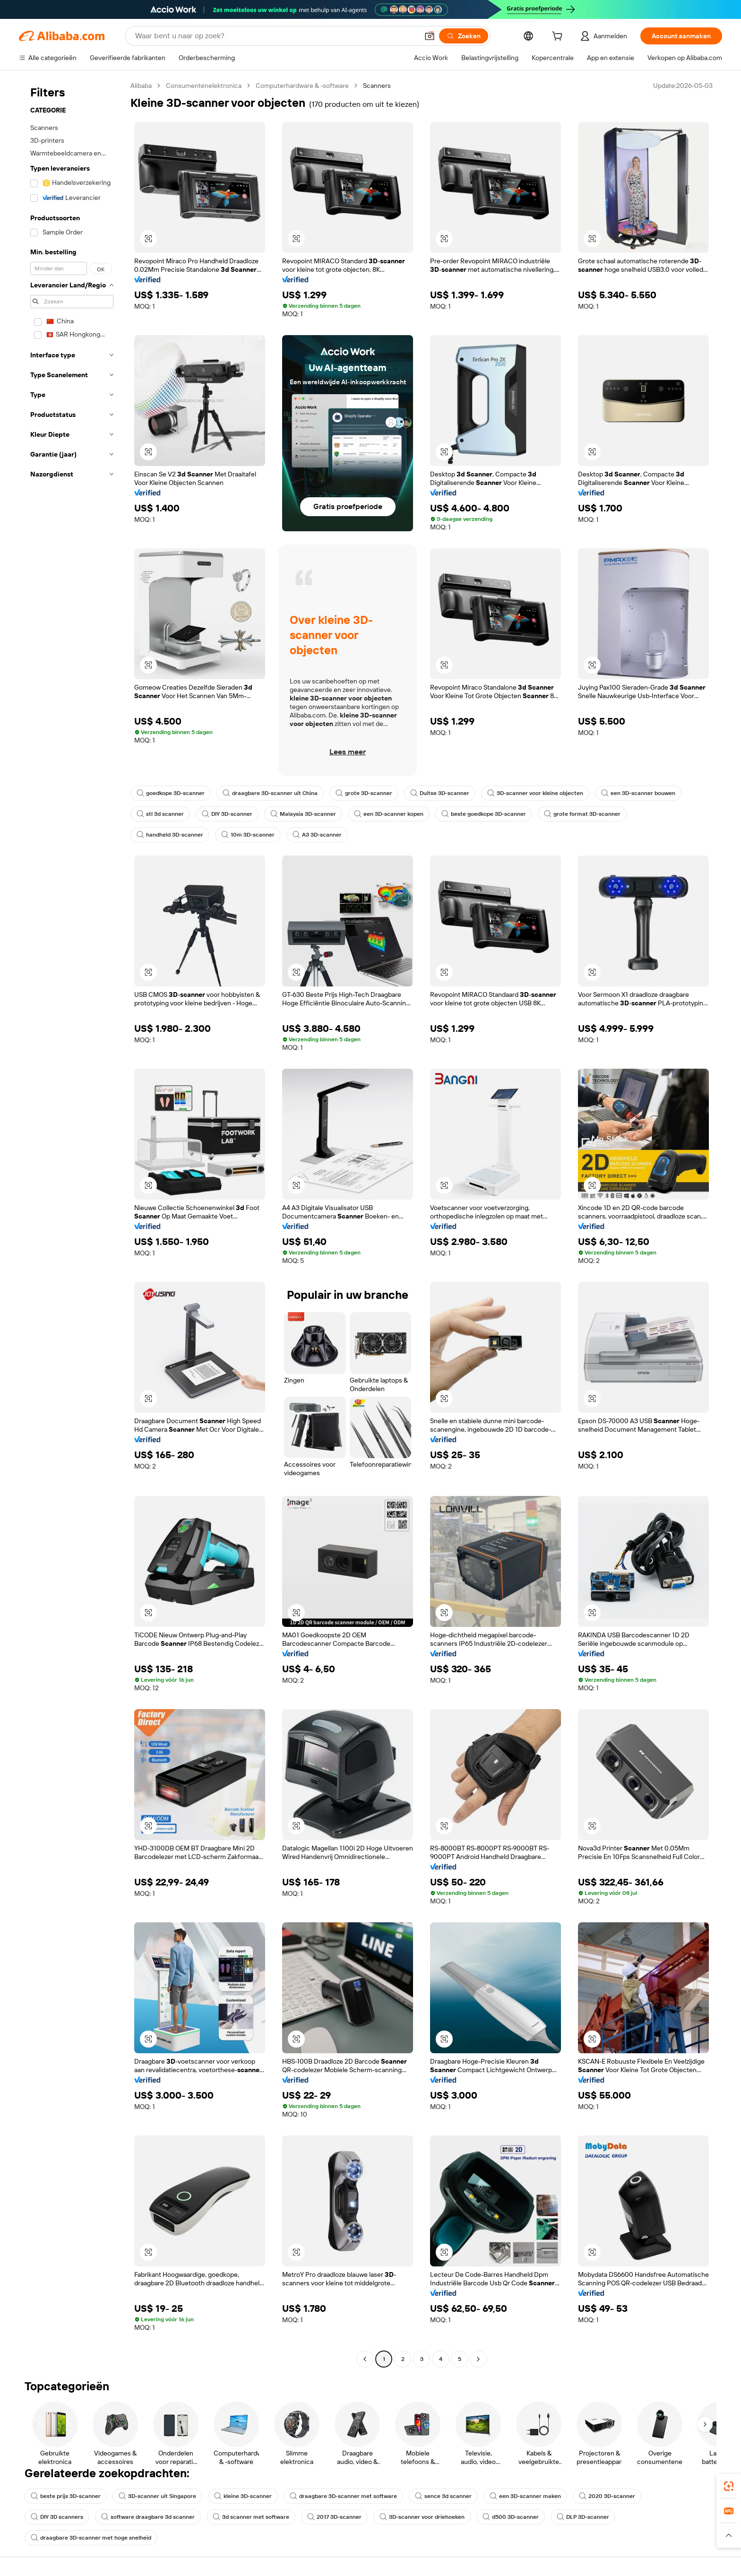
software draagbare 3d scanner (148, 2517)
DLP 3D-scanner (583, 2517)
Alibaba (141, 85)
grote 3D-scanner (364, 793)
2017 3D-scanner (334, 2517)
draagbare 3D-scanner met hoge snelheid (91, 2537)
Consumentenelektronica (203, 85)
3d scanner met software (251, 2517)
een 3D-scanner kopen (388, 814)
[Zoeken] (463, 35)
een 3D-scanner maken (525, 2496)
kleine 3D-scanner (243, 2496)
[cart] (559, 37)
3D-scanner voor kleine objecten (535, 793)
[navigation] (72, 1223)
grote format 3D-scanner (582, 814)
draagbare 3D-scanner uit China (270, 793)
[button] (429, 36)
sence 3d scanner (443, 2496)
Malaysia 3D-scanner (303, 814)
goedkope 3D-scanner (171, 793)
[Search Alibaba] (275, 36)
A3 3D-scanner (317, 834)
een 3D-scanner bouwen (638, 793)
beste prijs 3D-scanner (66, 2496)
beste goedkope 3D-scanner (483, 814)
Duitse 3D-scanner (439, 793)
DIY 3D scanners (57, 2517)
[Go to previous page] (364, 2359)
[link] (728, 2486)
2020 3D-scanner (607, 2496)
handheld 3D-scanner (170, 834)
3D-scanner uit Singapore (157, 2496)
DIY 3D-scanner (227, 814)
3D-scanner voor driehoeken (422, 2517)
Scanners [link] (377, 85)
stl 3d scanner (160, 814)
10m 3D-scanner (248, 834)
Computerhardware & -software (302, 85)
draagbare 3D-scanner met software (343, 2496)
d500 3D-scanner (511, 2517)
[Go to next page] (478, 2359)
